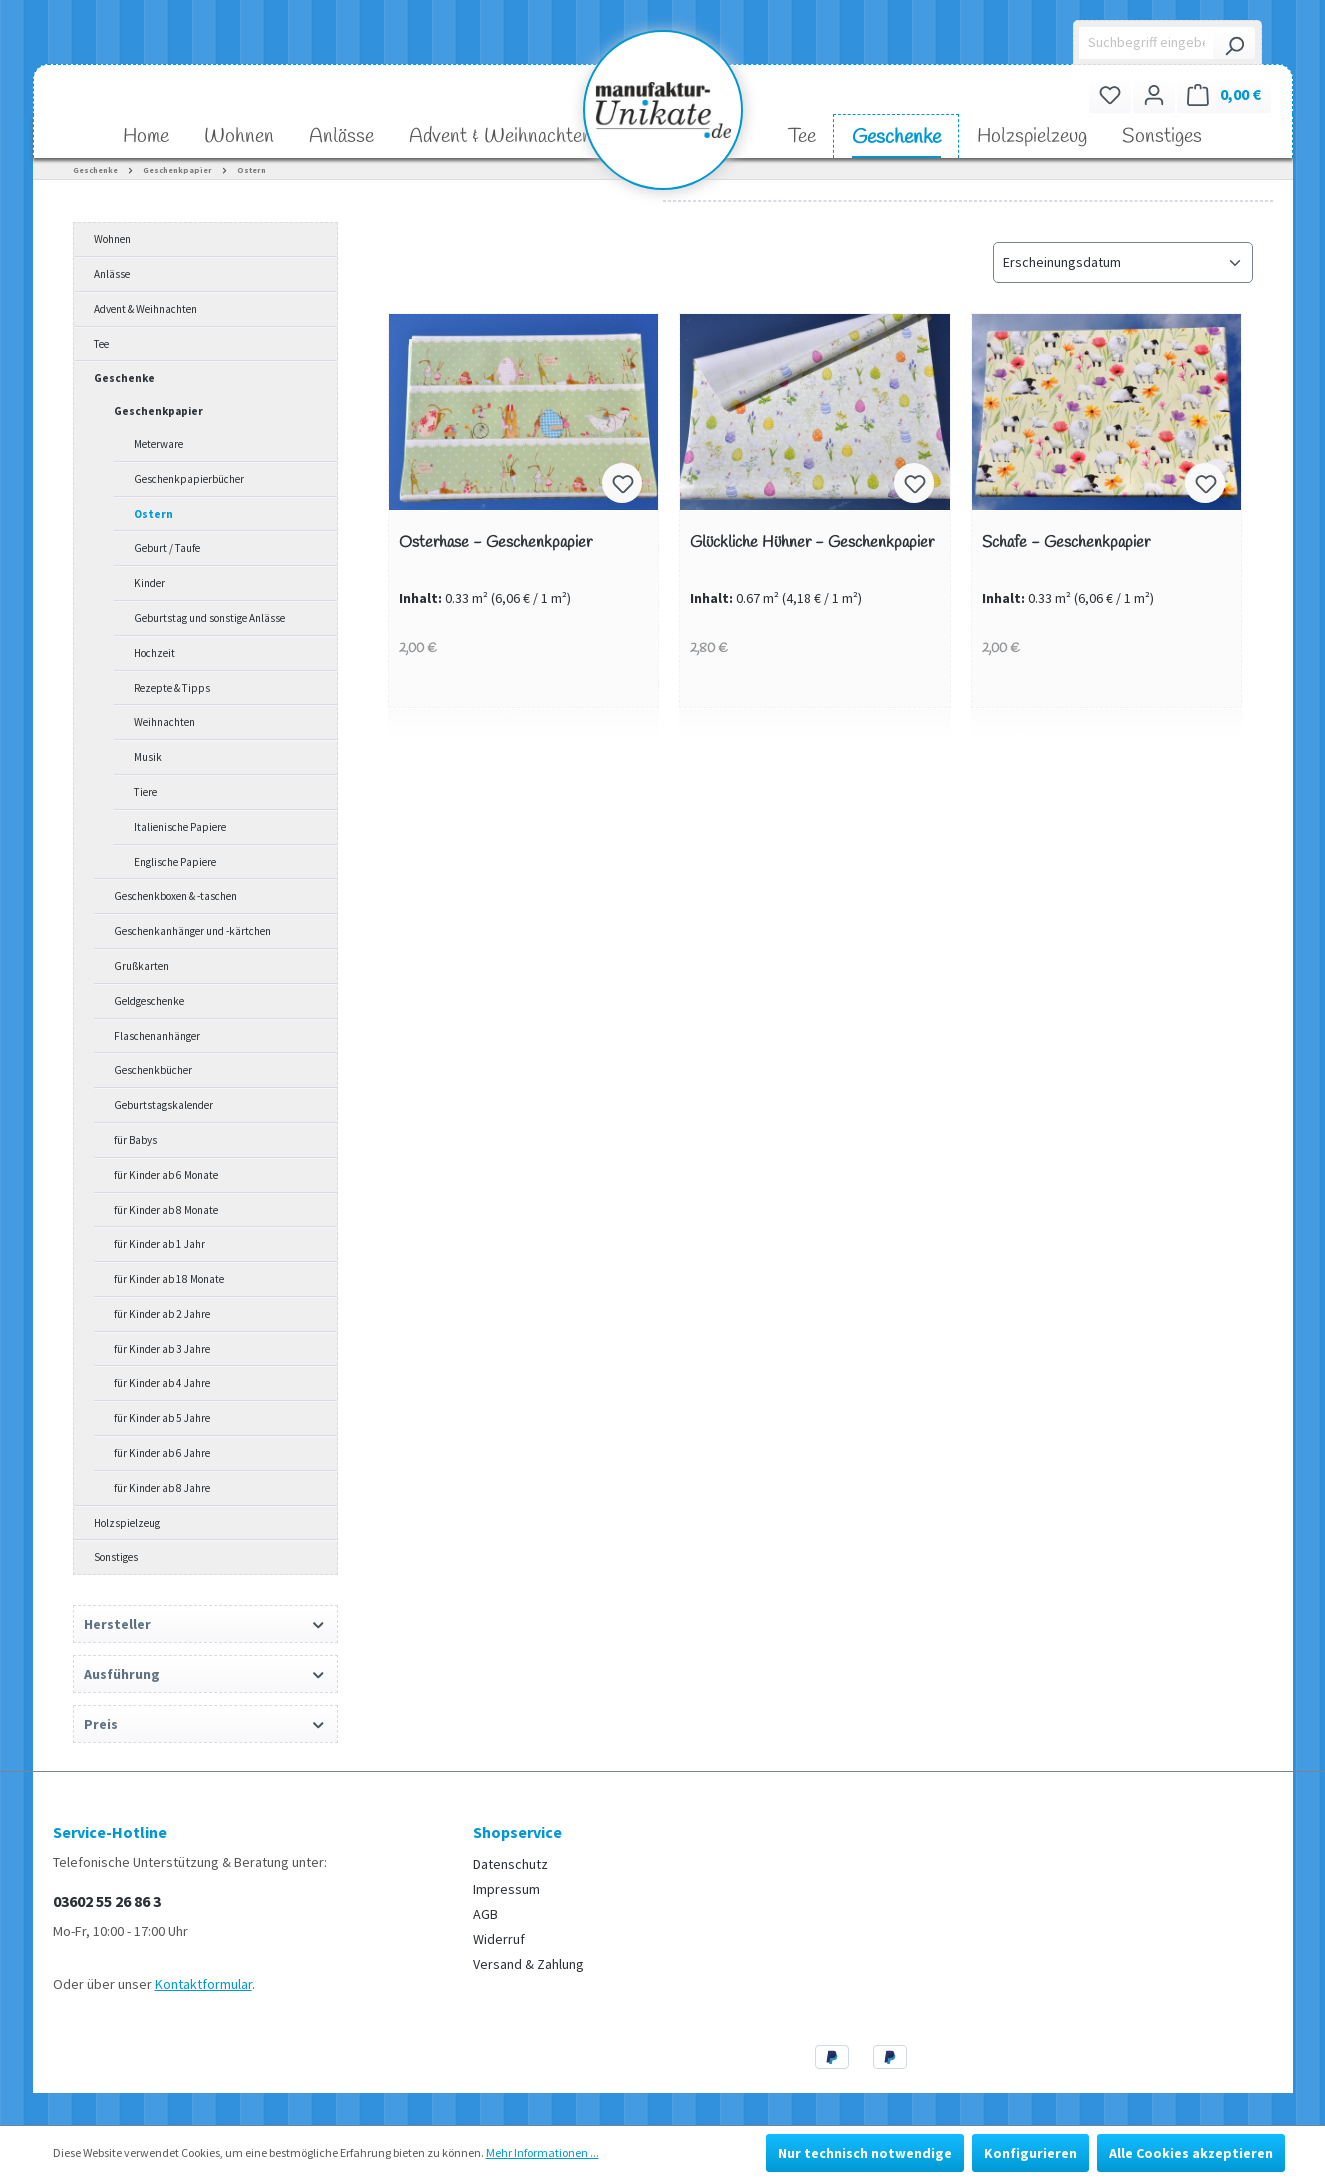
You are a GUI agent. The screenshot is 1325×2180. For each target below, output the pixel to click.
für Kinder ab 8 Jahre (162, 1488)
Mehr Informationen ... (542, 2152)
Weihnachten (164, 722)
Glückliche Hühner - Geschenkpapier (812, 543)
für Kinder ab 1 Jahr (159, 1244)
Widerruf (499, 1939)
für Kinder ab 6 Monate (166, 1175)
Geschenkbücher (153, 1070)
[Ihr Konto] (1154, 94)
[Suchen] (1234, 43)
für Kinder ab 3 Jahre (162, 1349)
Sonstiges (116, 1557)
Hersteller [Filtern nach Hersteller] (205, 1624)
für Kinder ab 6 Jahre (162, 1453)
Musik (148, 757)
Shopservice (517, 1832)
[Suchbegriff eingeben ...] (1146, 43)
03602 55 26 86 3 (107, 1901)
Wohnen (112, 239)
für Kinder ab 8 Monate (166, 1210)
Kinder (149, 583)
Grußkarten (141, 966)
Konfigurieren (1030, 2153)
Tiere (145, 792)
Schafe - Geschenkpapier (1066, 543)
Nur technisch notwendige (865, 2153)
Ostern (153, 514)
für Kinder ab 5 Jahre (162, 1418)
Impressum (506, 1889)
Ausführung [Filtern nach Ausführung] (205, 1674)
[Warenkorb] (1224, 94)
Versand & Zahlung (528, 1964)
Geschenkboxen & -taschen (175, 896)
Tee (101, 344)
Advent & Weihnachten (145, 309)
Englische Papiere (175, 862)
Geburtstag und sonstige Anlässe (209, 618)
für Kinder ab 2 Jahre (162, 1314)
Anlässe (112, 274)
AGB (485, 1914)
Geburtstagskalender (163, 1105)
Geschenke (124, 378)
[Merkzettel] (1110, 94)
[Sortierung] (1123, 262)
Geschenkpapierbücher (189, 479)
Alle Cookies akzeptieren (1191, 2153)
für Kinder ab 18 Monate (169, 1279)
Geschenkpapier (158, 411)
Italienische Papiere (180, 827)
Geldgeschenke (149, 1001)
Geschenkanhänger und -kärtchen (192, 931)
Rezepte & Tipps (172, 688)
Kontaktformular (203, 1984)
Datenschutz (510, 1864)
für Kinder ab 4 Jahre (162, 1383)
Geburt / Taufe (167, 548)
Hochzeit (154, 653)
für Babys (135, 1140)
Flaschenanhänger (157, 1036)
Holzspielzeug (127, 1523)
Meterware (158, 444)
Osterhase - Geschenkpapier (495, 543)
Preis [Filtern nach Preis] (205, 1724)
